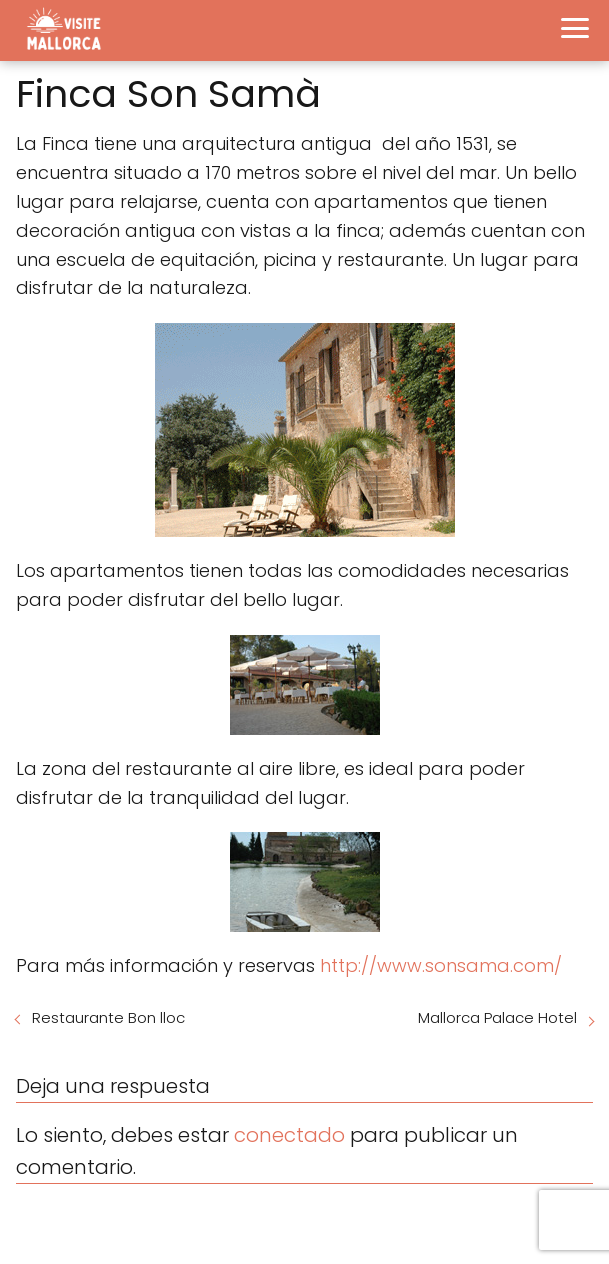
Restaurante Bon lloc (108, 1017)
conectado (289, 1135)
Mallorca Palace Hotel (497, 1017)
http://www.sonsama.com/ (441, 965)
